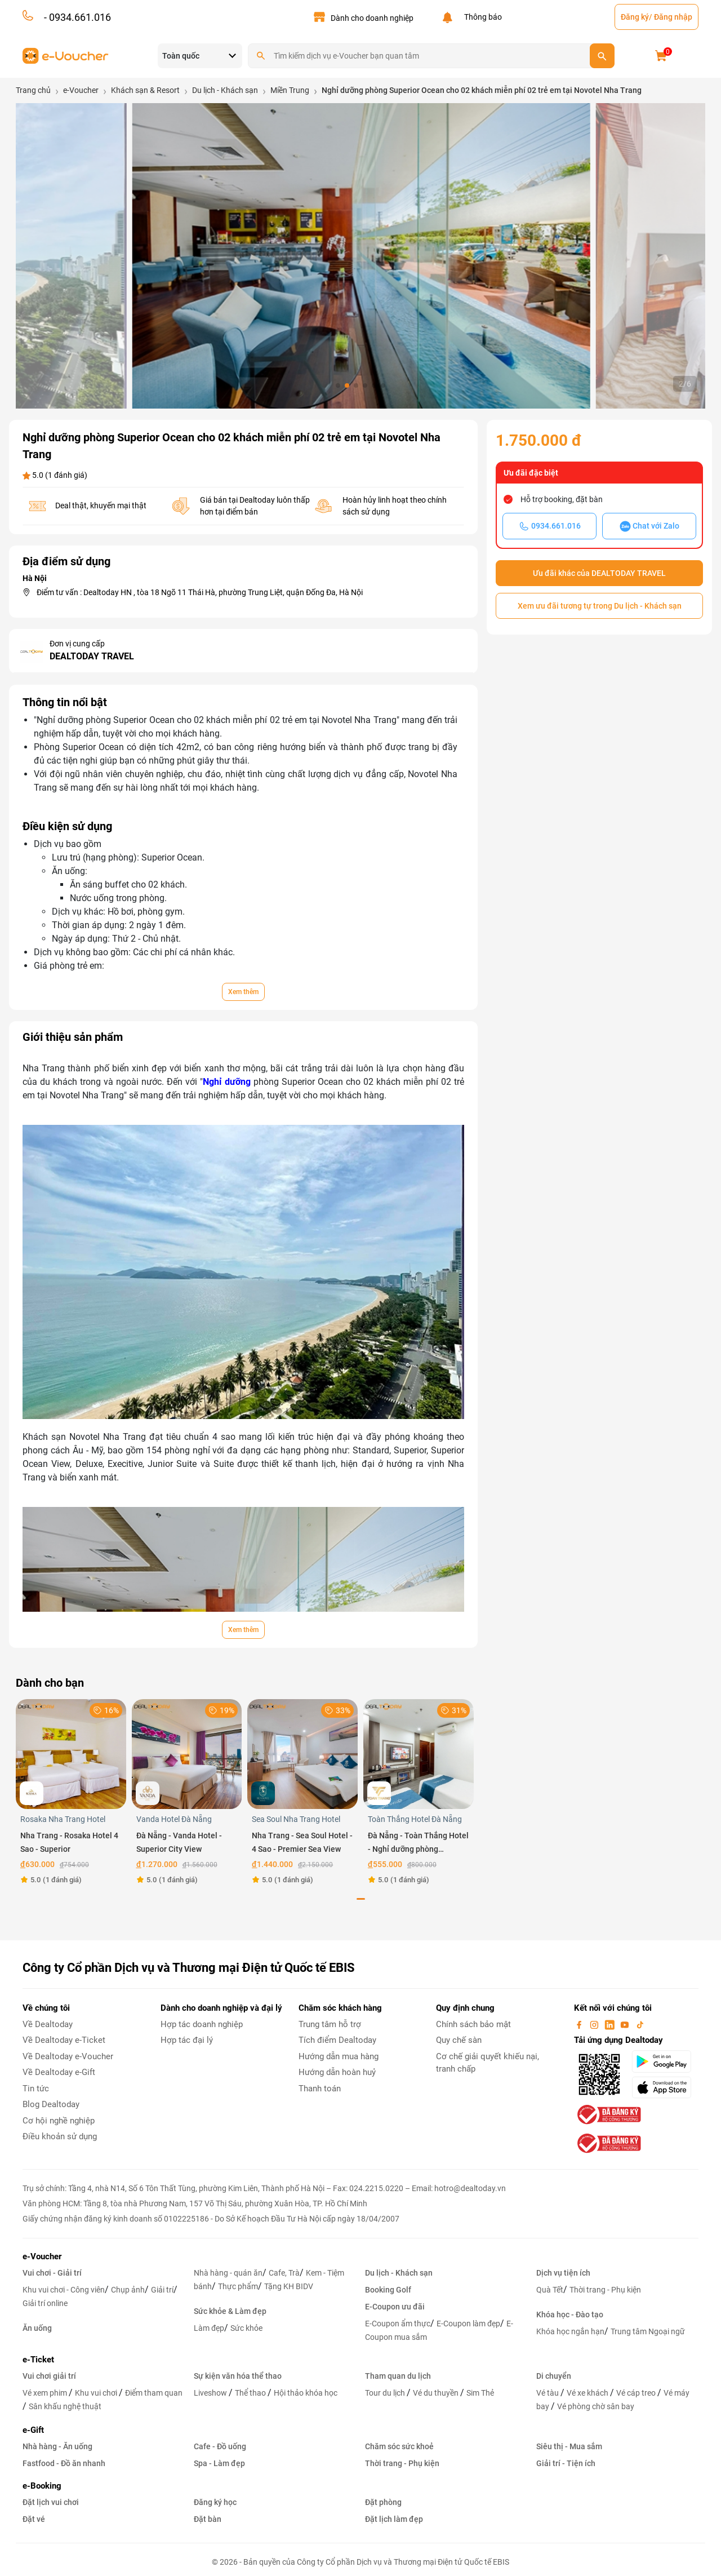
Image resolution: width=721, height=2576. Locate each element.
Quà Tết (549, 2289)
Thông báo (481, 16)
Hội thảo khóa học (305, 2392)
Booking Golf (388, 2289)
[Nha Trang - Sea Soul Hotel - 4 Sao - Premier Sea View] (302, 1753)
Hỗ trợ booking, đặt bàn (561, 499)
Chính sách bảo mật (473, 2024)
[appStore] (664, 2087)
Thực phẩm (238, 2286)
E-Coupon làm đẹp (468, 2323)
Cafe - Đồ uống (220, 2446)
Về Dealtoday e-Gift (59, 2072)
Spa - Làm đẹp (219, 2463)
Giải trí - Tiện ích (565, 2463)
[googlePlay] (664, 2061)
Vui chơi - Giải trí (52, 2272)
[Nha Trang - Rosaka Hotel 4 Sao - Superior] (71, 1753)
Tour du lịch (386, 2392)
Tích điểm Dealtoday (337, 2040)
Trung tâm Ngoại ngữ (648, 2331)
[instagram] (595, 2024)
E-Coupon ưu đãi (395, 2306)
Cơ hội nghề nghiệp (59, 2121)
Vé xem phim (46, 2392)
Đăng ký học (215, 2502)
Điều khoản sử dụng (60, 2136)
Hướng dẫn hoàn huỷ (337, 2072)
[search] (602, 55)
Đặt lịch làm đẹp (394, 2519)
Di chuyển (553, 2375)
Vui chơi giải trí (49, 2375)
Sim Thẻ (480, 2392)
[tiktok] (640, 2024)
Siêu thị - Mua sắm (569, 2446)
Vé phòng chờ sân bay (595, 2406)
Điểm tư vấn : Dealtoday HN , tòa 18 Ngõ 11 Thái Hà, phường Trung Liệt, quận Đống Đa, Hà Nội (200, 592)
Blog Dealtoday (51, 2104)
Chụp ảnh (128, 2289)
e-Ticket (38, 2360)
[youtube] (626, 2024)
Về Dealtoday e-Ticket (64, 2040)
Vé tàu (548, 2392)
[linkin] (610, 2024)
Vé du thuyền (436, 2392)
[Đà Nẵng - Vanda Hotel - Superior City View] (187, 1753)
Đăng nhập (673, 16)
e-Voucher (42, 2256)
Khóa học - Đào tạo (569, 2314)
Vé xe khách (588, 2392)
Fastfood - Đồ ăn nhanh (64, 2463)
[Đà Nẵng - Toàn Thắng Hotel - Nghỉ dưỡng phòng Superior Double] (418, 1753)
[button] (338, 385)
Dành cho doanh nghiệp (372, 18)
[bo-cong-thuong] (608, 2114)
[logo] (66, 55)
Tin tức (36, 2088)
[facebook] (580, 2024)
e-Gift (33, 2430)
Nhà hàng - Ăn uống (57, 2446)
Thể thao (251, 2392)
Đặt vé (34, 2519)
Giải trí (162, 2289)
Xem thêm (243, 992)
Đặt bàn (207, 2519)
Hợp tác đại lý (187, 2040)
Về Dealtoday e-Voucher (68, 2056)
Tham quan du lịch (398, 2375)
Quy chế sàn (459, 2040)
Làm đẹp (209, 2328)
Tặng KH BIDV (288, 2286)
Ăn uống (37, 2328)
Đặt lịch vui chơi (51, 2502)
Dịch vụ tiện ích (563, 2272)
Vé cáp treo (636, 2392)
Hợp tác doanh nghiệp (202, 2024)
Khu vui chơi (97, 2392)
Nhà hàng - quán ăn (228, 2272)
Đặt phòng (383, 2502)
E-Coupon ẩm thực (397, 2323)
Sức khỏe (246, 2328)
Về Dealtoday (48, 2024)
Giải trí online (45, 2303)
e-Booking (42, 2486)
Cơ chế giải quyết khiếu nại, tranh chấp (487, 2062)
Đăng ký (635, 16)
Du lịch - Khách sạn (399, 2272)
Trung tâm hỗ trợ (330, 2024)
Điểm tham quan (154, 2392)
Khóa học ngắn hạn (570, 2331)
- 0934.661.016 (76, 17)
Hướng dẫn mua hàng (339, 2056)
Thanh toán (320, 2088)
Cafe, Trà (284, 2272)
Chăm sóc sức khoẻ (399, 2446)
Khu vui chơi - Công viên (64, 2289)
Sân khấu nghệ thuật (65, 2406)
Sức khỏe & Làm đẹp (230, 2311)
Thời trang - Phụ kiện (605, 2289)
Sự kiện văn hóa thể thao (238, 2375)
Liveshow (211, 2392)
